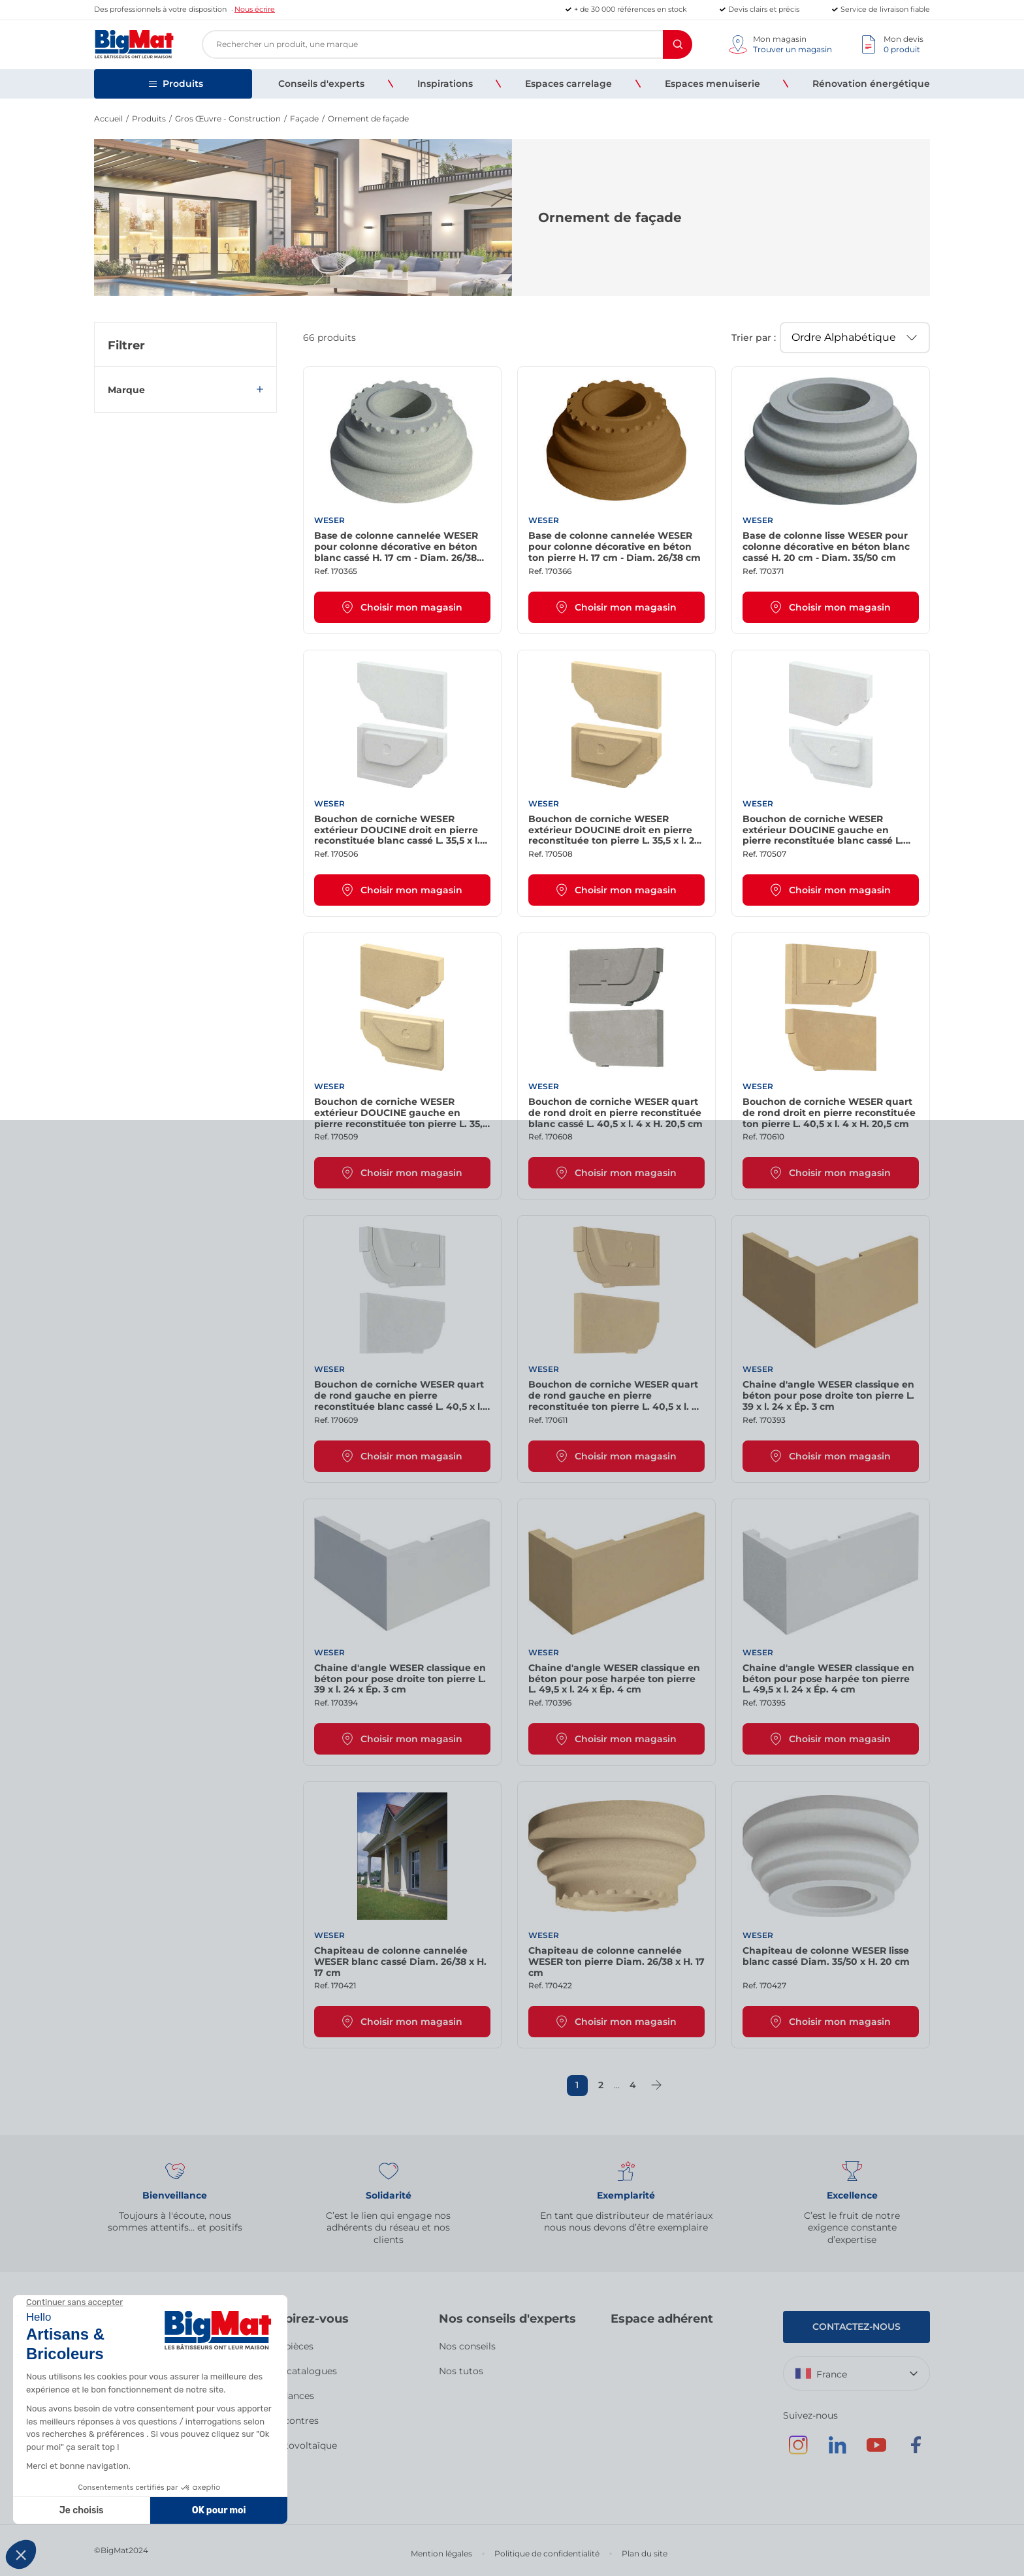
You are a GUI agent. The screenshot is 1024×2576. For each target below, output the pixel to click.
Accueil (108, 118)
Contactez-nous (856, 2326)
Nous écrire (254, 9)
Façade (304, 118)
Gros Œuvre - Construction (228, 118)
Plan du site (644, 2553)
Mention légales (441, 2553)
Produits (149, 118)
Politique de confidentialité (547, 2553)
